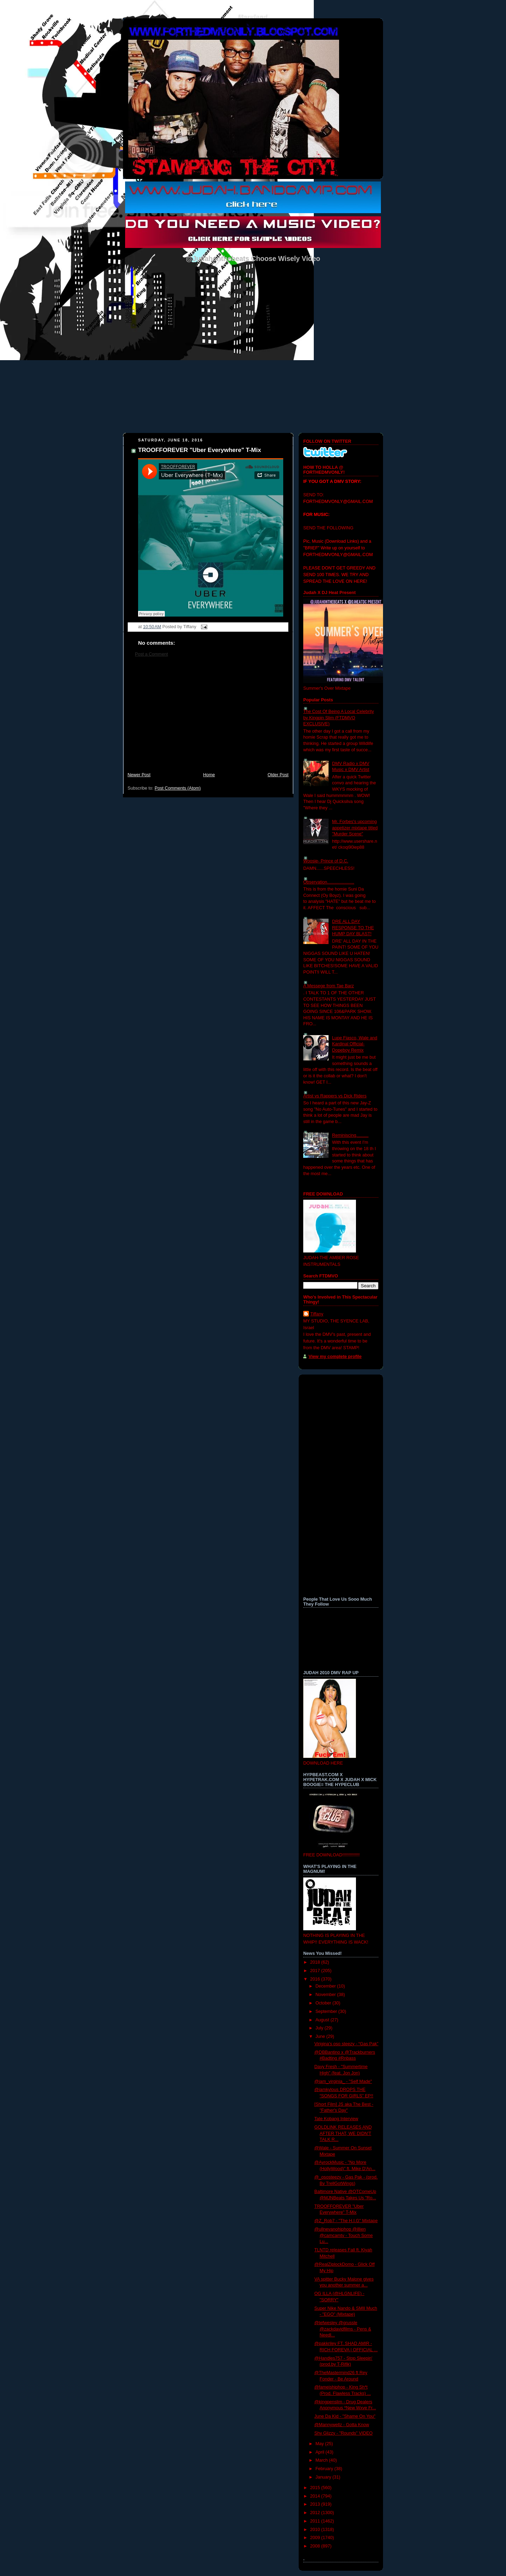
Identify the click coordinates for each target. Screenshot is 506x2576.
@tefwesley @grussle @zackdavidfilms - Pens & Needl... (342, 2329)
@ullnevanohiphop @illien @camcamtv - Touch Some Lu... (343, 2235)
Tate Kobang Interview (336, 2118)
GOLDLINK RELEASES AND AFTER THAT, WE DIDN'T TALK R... (343, 2133)
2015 (316, 2487)
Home (209, 774)
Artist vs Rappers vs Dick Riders (334, 1095)
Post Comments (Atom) (178, 788)
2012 (316, 2512)
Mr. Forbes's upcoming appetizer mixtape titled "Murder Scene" (355, 827)
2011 (316, 2521)
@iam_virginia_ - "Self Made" (343, 2081)
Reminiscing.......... (350, 1135)
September (327, 2011)
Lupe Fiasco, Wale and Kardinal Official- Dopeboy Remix (354, 1044)
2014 (316, 2496)
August (323, 2019)
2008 (316, 2546)
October (324, 2003)
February (325, 2468)
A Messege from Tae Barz (328, 985)
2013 (316, 2504)
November (326, 1994)
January (324, 2477)
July (320, 2028)
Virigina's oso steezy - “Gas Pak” (346, 2043)
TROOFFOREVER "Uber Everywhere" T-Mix (199, 450)
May (320, 2443)
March (322, 2460)
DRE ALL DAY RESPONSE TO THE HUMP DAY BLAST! (353, 927)
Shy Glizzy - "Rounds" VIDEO (343, 2433)
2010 (316, 2529)
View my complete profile (335, 1356)
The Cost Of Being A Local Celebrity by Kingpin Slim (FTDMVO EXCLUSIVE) (338, 717)
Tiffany (316, 1314)
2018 (316, 1962)
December (326, 1986)
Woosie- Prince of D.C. (325, 861)
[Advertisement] (208, 718)
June (321, 2036)
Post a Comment (151, 654)
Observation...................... (328, 882)
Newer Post (139, 774)
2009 (316, 2537)
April (321, 2452)
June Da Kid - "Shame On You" (345, 2416)
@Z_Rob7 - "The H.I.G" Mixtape (346, 2220)
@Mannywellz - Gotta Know (341, 2424)
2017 (316, 1970)
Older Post (277, 774)
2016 (316, 1979)
